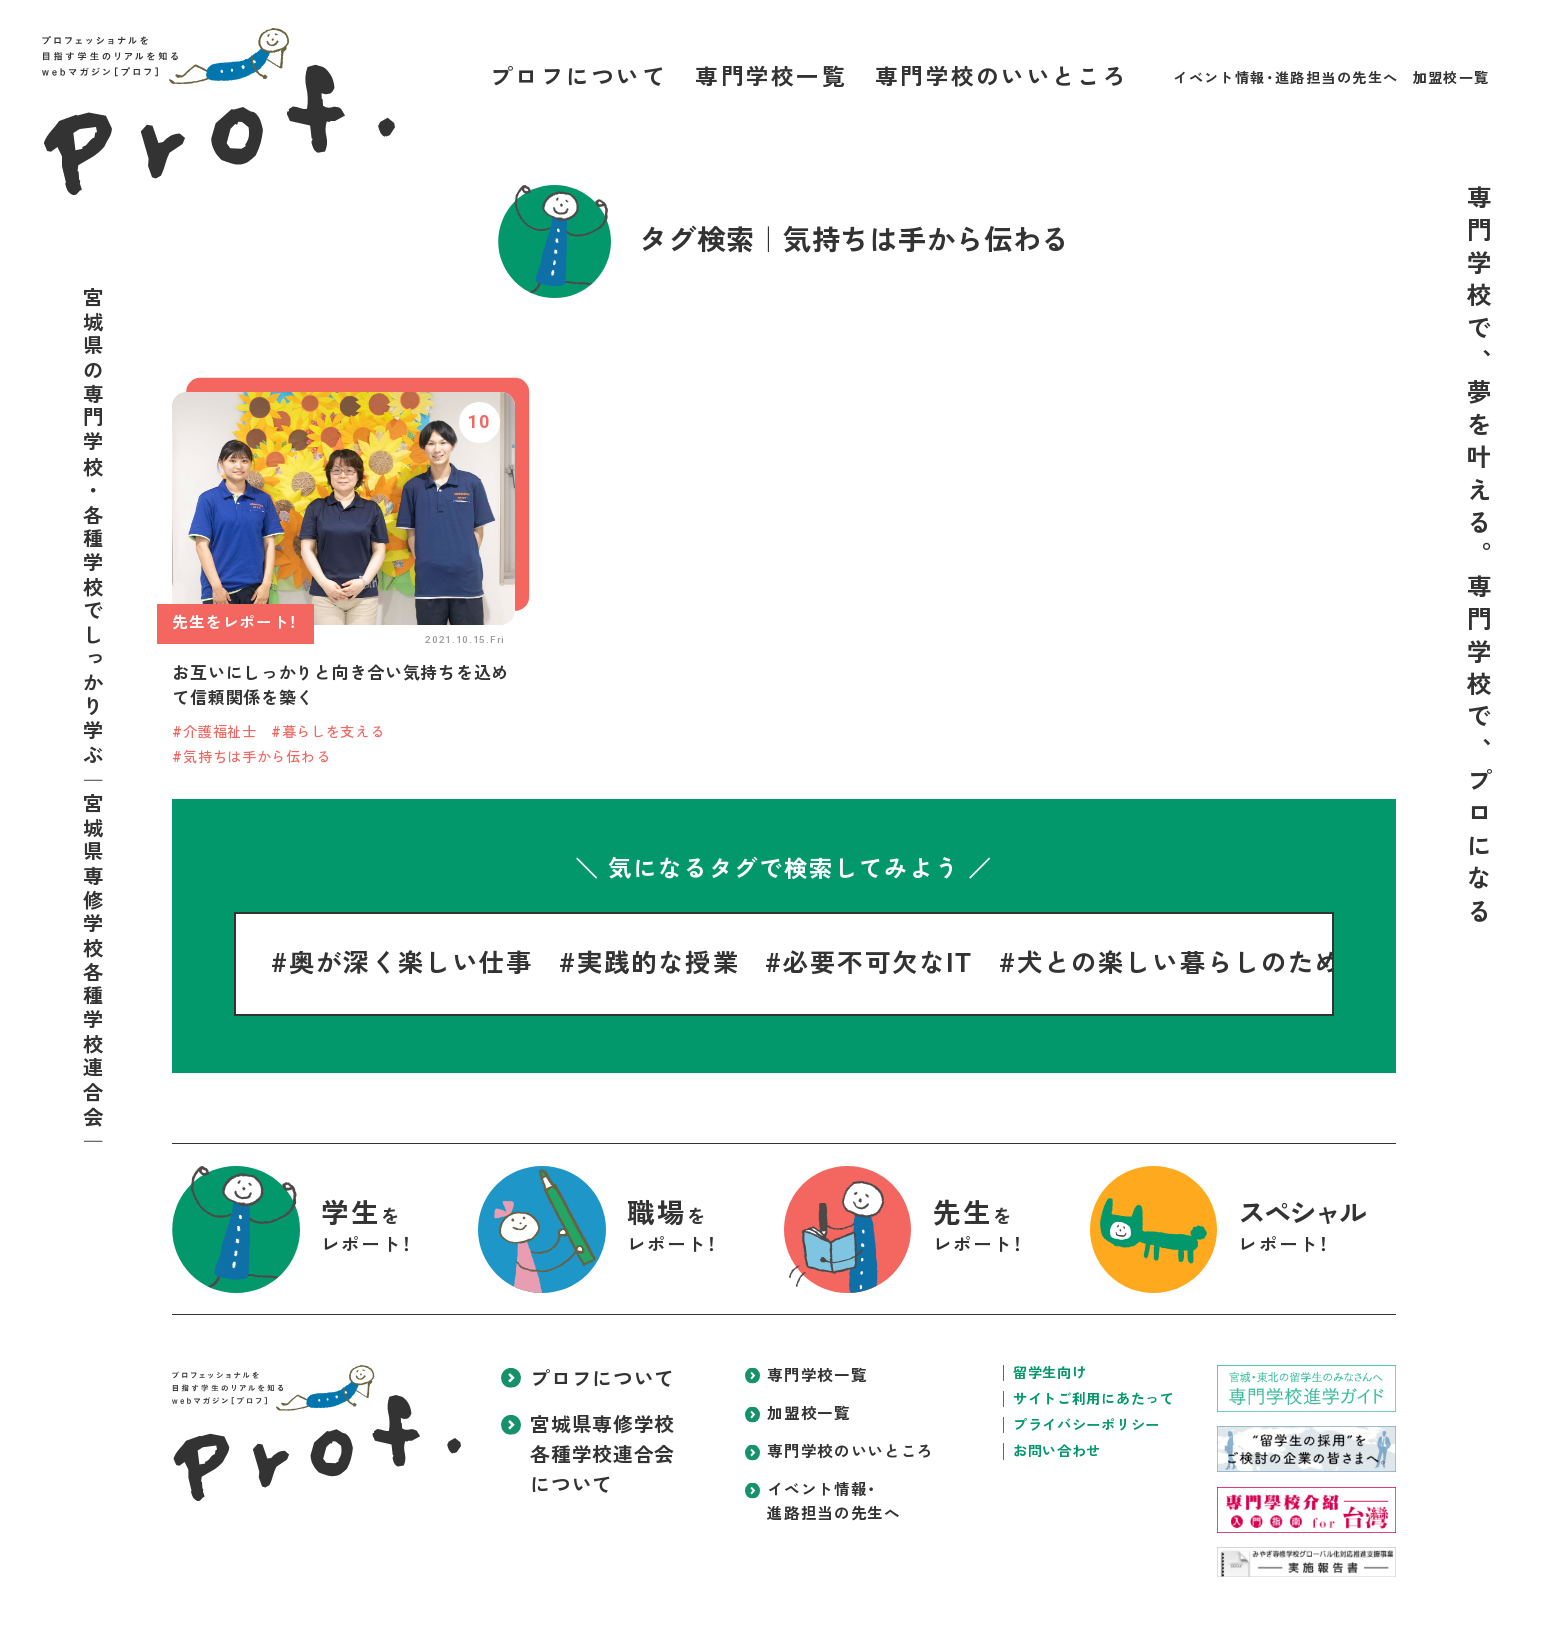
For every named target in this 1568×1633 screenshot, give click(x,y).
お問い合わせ (1057, 1451)
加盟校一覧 (1451, 78)
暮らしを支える (333, 732)
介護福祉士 (220, 732)
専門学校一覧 (771, 77)
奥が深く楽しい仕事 (411, 963)
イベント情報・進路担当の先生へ (1285, 78)
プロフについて (578, 77)
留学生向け (1050, 1373)
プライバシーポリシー (1086, 1425)
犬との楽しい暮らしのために (1193, 963)
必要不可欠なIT (878, 963)
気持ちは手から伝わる (256, 757)
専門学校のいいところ (1001, 77)
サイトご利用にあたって (1094, 1399)
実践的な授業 (658, 963)
